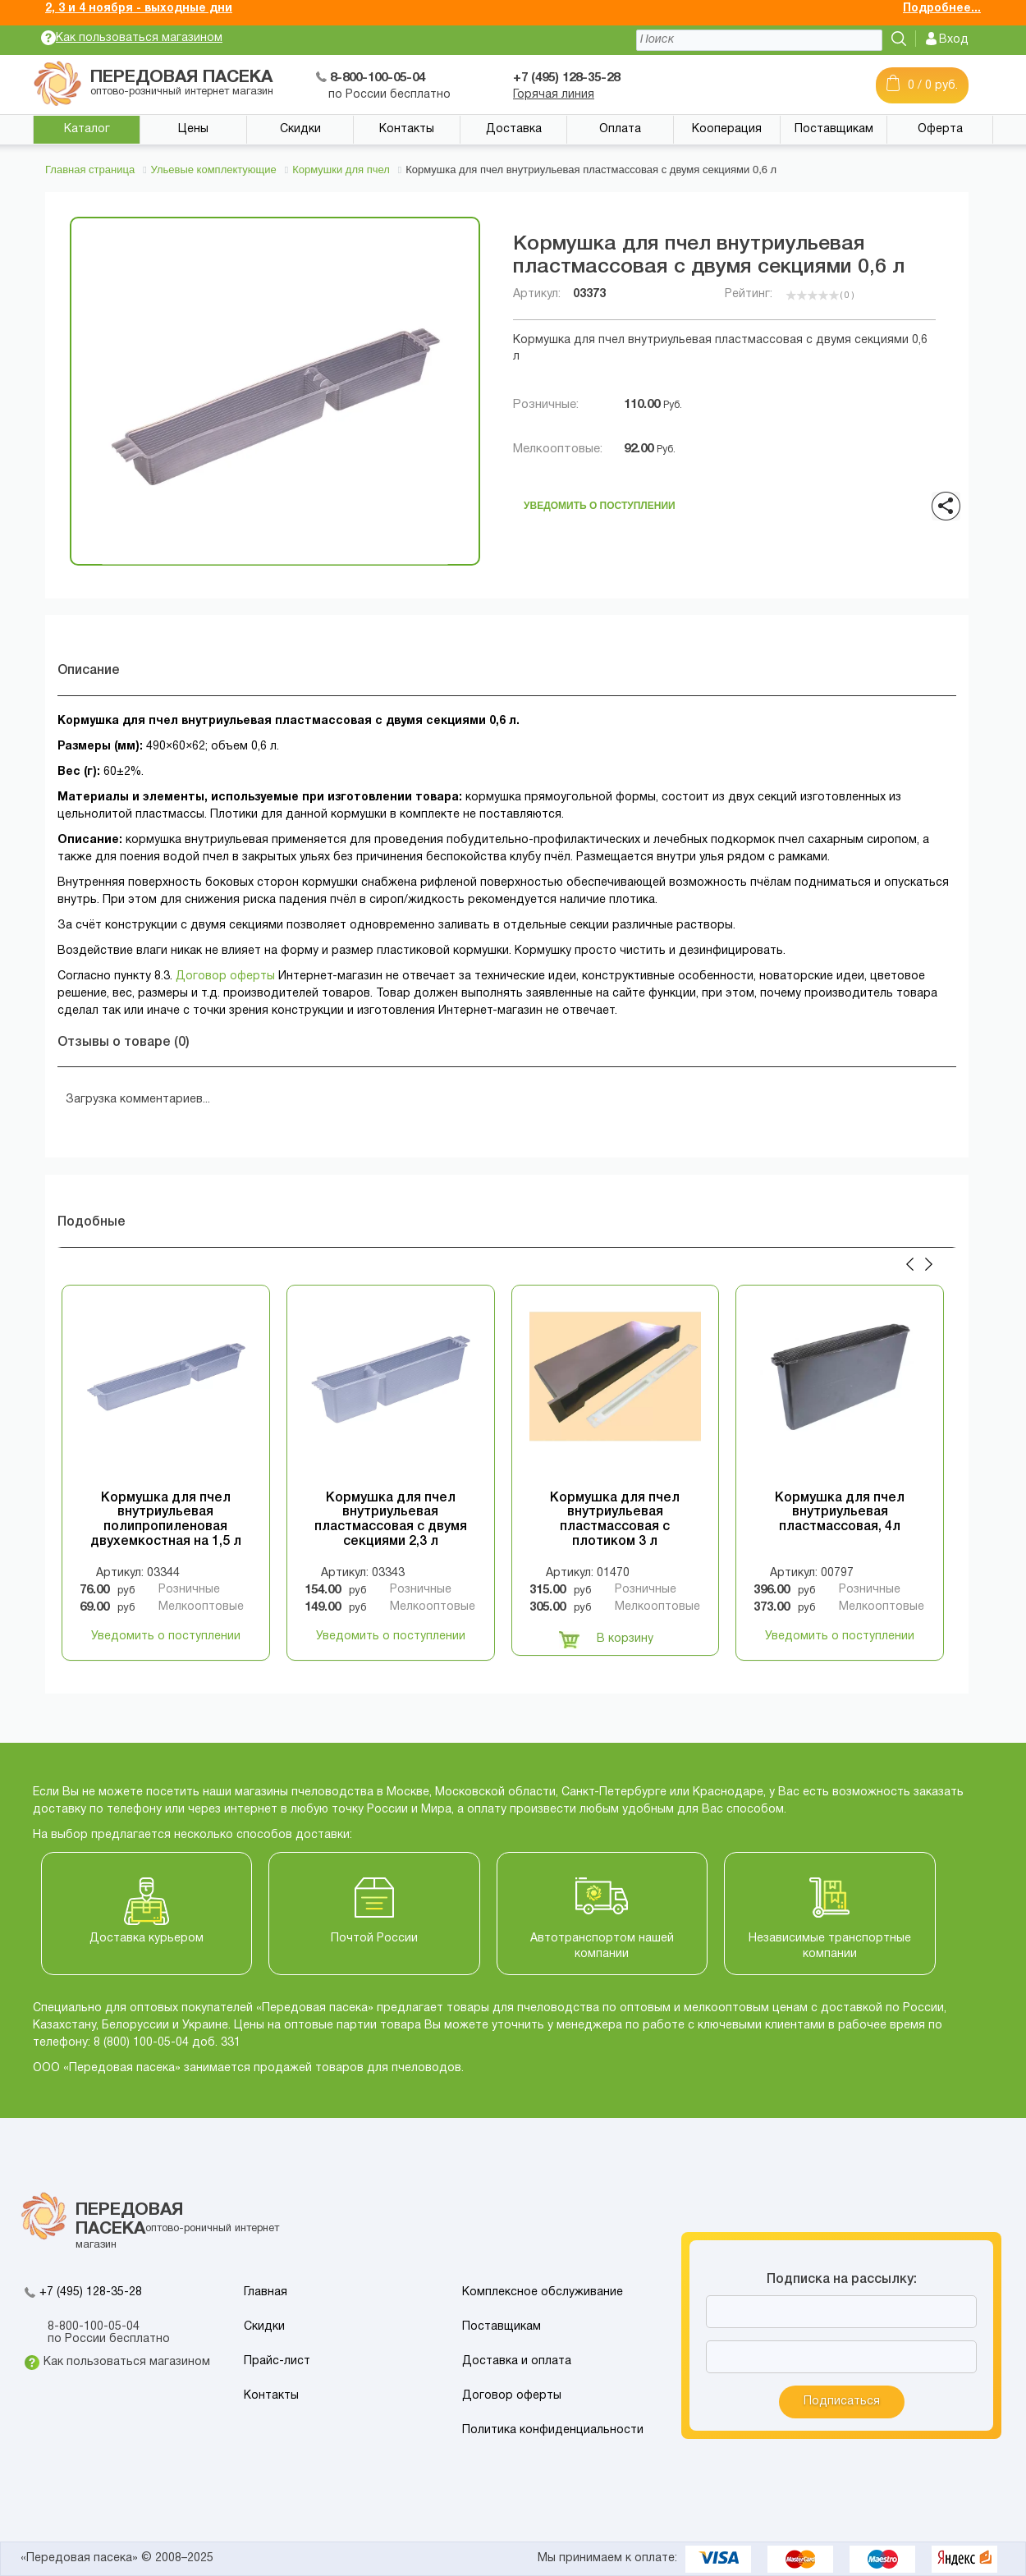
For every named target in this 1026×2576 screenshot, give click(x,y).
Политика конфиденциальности (553, 2430)
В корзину (606, 1639)
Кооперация (727, 129)
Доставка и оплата (516, 2361)
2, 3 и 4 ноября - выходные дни (138, 8)
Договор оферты (225, 976)
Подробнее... (942, 8)
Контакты (406, 129)
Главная (265, 2292)
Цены (193, 129)
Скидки (300, 129)
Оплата (620, 129)
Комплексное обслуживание (542, 2292)
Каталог (87, 129)
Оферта (940, 129)
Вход (954, 39)
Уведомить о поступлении (600, 503)
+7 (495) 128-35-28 (90, 2292)
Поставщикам (834, 129)
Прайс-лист (277, 2361)
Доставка (514, 129)
